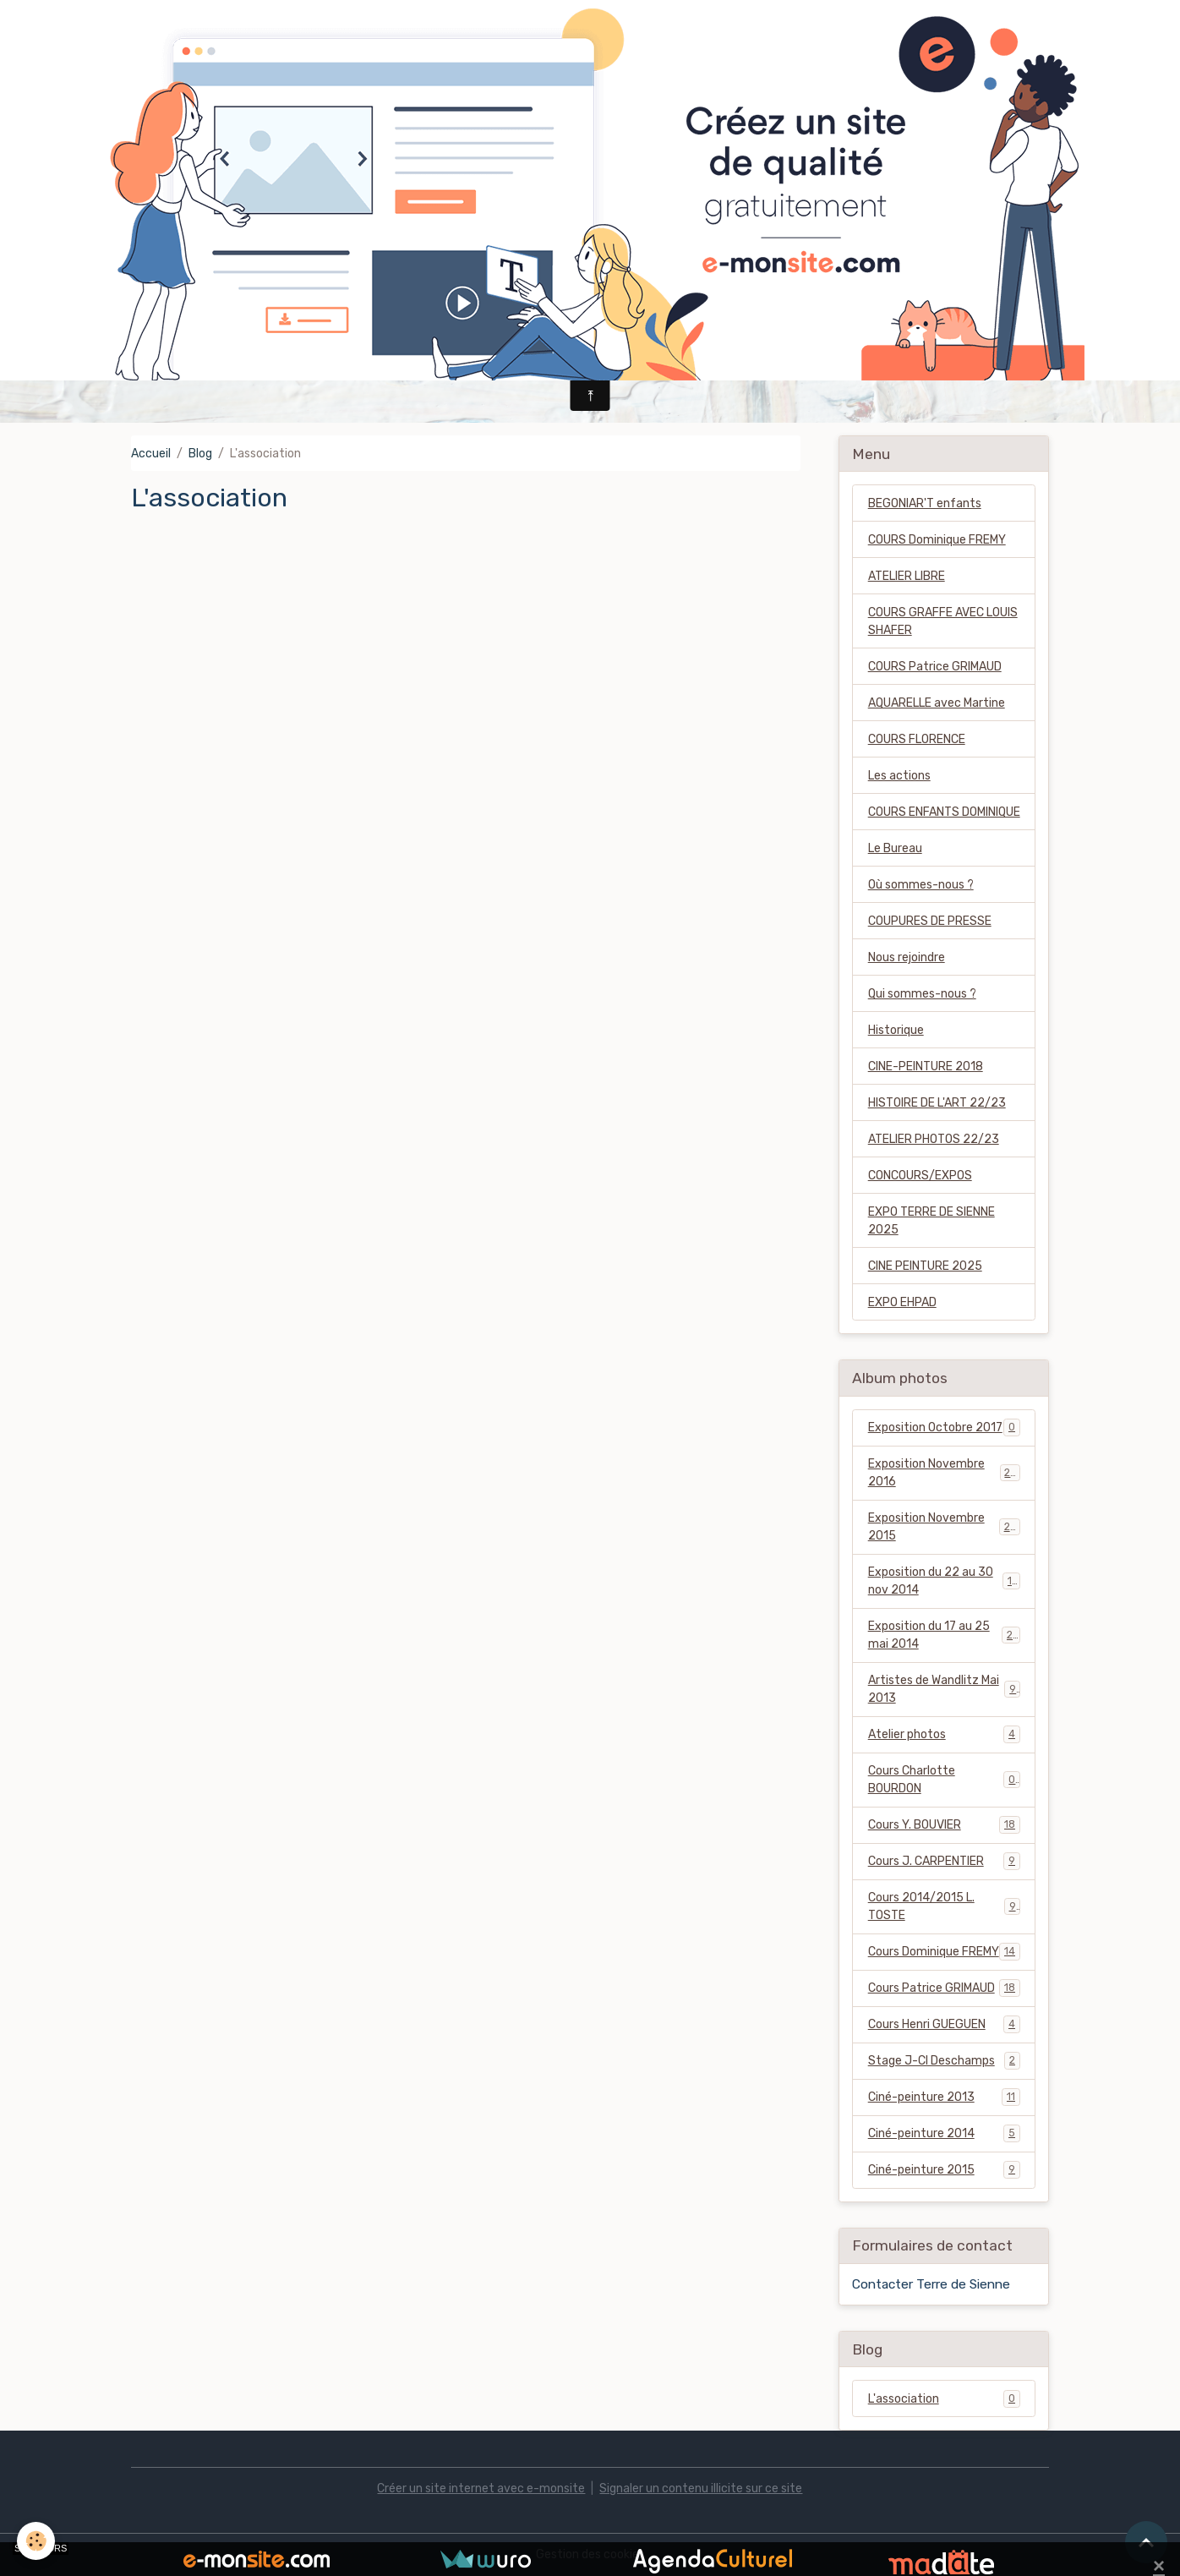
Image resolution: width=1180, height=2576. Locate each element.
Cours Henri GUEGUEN (944, 2023)
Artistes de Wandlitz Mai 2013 (944, 1689)
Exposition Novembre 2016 (944, 1473)
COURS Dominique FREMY (937, 540)
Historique (896, 1030)
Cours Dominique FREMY (944, 1951)
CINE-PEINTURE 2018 (925, 1066)
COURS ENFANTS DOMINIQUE (944, 812)
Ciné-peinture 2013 (944, 2096)
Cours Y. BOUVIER (944, 1824)
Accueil (151, 453)
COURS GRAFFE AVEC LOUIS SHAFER (943, 621)
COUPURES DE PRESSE (930, 921)
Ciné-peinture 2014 (944, 2133)
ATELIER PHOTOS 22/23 (933, 1139)
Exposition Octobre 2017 (944, 1427)
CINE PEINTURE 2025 (925, 1266)
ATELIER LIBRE (906, 576)
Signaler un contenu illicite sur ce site (700, 2488)
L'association (944, 2398)
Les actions (899, 775)
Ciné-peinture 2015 (944, 2169)
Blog (200, 453)
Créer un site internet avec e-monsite (481, 2488)
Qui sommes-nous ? (922, 994)
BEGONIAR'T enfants (924, 503)
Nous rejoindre (906, 957)
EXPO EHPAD (902, 1302)
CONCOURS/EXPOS (920, 1175)
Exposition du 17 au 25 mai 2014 (944, 1635)
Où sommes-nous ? (921, 885)
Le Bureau (895, 848)
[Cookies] (36, 2541)
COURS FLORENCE (916, 739)
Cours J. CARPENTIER (944, 1860)
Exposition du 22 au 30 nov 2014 (944, 1581)
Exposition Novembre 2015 (944, 1527)
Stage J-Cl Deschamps (944, 2060)
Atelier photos (944, 1734)
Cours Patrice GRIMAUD (944, 1987)
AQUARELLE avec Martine (936, 703)
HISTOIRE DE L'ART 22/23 (937, 1103)
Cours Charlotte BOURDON (944, 1780)
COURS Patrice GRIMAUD (935, 666)
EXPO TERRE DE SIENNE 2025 (931, 1221)
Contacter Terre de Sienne (931, 2284)
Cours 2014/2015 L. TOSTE (944, 1906)
